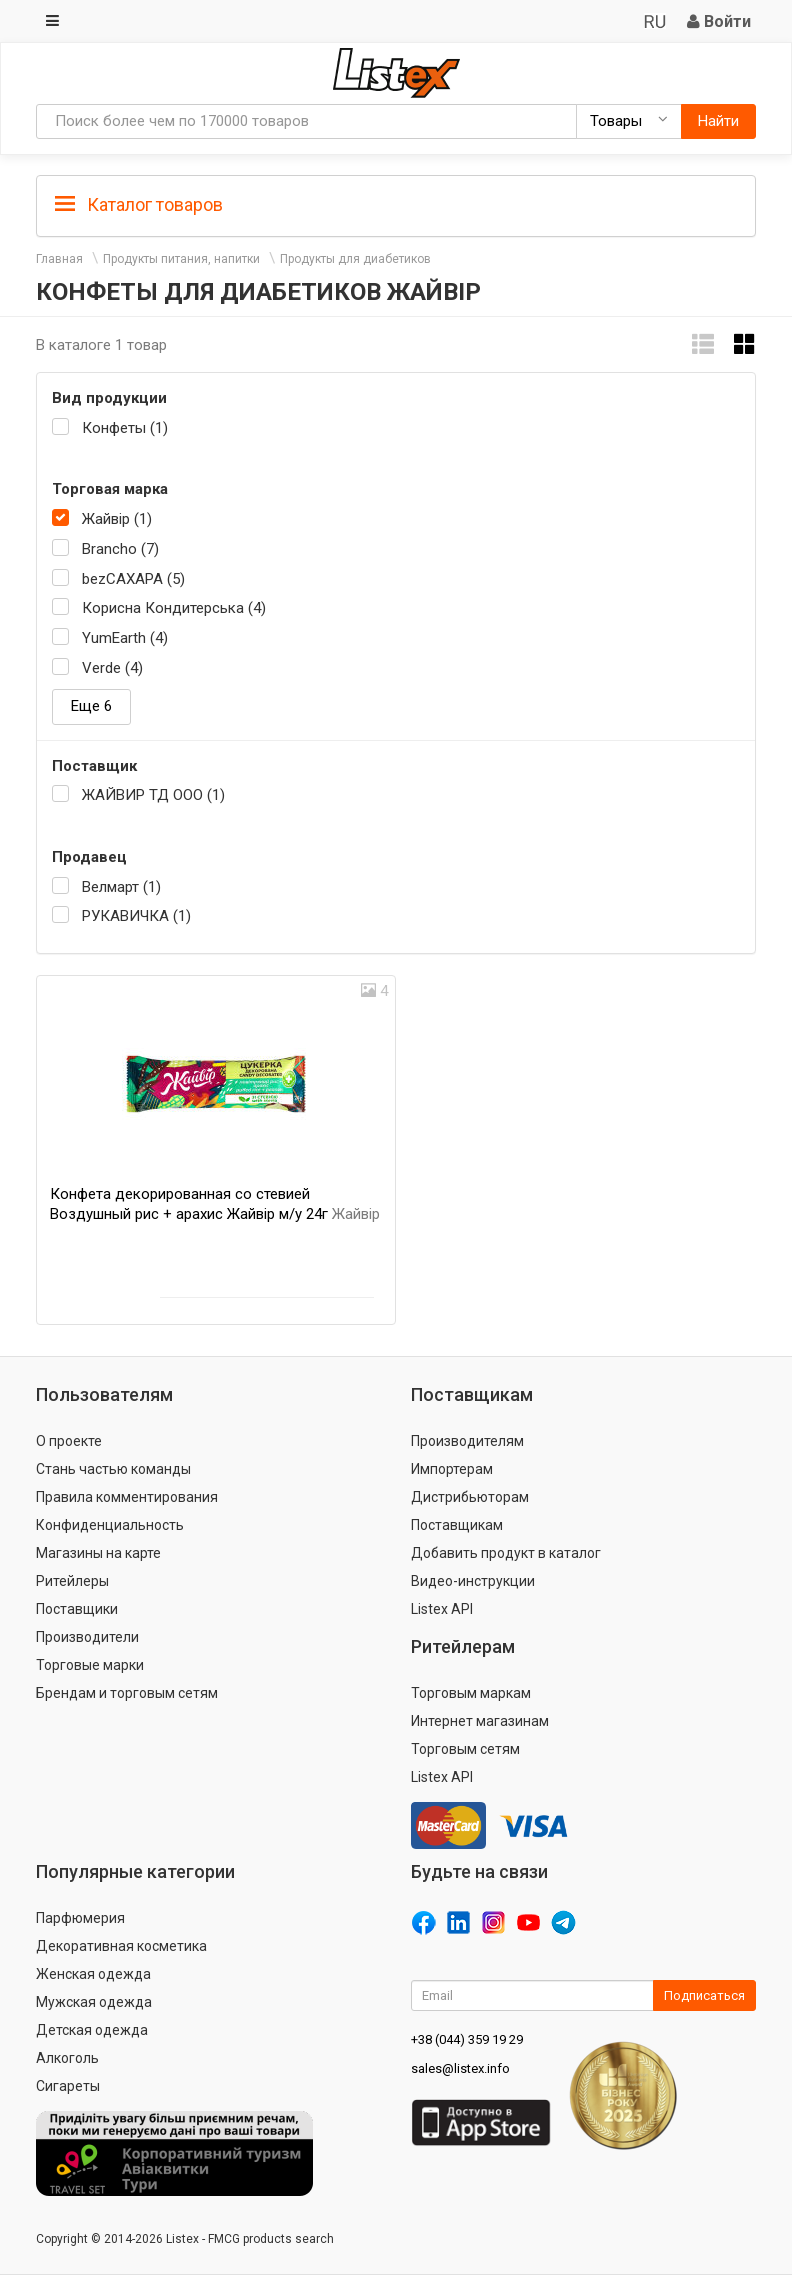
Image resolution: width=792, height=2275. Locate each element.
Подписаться (704, 1995)
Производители (87, 1637)
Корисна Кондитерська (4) (174, 608)
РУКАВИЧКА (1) (136, 916)
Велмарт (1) (121, 887)
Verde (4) (112, 668)
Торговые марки (90, 1665)
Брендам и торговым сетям (127, 1693)
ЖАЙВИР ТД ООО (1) (153, 795)
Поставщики (77, 1609)
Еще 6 (91, 706)
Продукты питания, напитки (181, 259)
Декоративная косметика (121, 1946)
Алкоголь (67, 2058)
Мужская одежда (94, 2002)
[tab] (396, 203)
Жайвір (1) (117, 519)
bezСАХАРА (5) (133, 579)
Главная (59, 259)
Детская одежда (92, 2030)
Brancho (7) (120, 549)
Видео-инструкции (473, 1581)
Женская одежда (93, 1974)
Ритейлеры (72, 1581)
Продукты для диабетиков (355, 259)
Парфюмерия (80, 1918)
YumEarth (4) (125, 638)
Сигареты (68, 2086)
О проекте (69, 1441)
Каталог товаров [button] (139, 205)
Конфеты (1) (125, 428)
